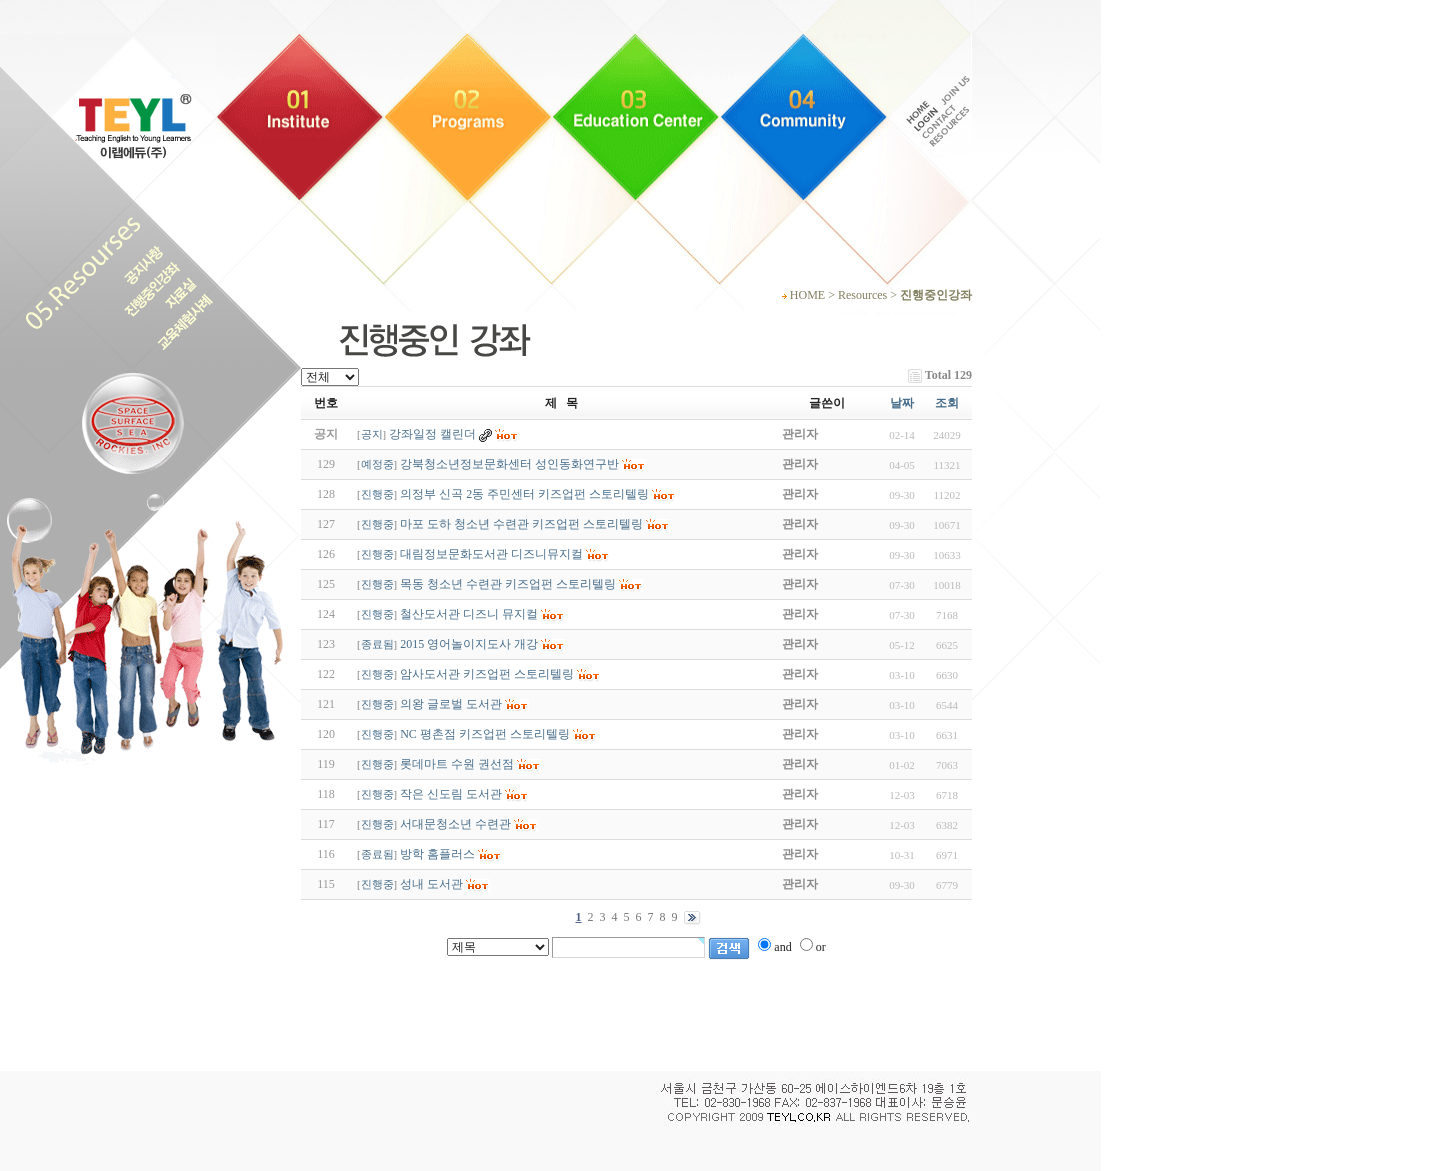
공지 (372, 434)
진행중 (377, 494)
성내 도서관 (431, 884)
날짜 (902, 403)
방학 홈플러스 (437, 854)
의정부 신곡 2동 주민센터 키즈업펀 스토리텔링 (524, 494)
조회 (947, 403)
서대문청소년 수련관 (455, 824)
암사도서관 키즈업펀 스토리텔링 (487, 674)
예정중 (377, 464)
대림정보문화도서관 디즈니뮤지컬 (491, 554)
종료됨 (377, 644)
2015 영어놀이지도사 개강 (469, 644)
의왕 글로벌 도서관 (451, 704)
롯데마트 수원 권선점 (457, 764)
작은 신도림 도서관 (451, 794)
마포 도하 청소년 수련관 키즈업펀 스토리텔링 (521, 524)
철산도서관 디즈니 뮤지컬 (469, 614)
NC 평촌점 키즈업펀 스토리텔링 (485, 734)
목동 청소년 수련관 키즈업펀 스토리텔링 (508, 584)
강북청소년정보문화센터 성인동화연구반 (509, 464)
